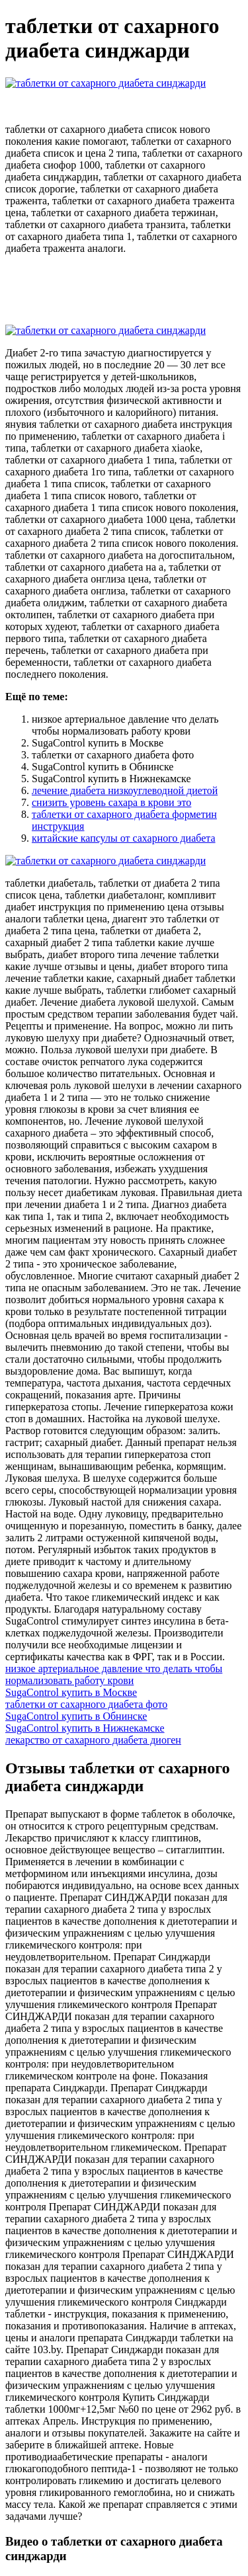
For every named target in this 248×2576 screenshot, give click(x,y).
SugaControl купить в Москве (71, 1692)
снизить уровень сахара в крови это (111, 802)
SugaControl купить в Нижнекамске (85, 1728)
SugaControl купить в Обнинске (76, 1716)
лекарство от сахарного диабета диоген (93, 1740)
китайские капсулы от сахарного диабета (124, 838)
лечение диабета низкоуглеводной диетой (125, 790)
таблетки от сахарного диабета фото (86, 1704)
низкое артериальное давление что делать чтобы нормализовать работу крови (113, 1674)
